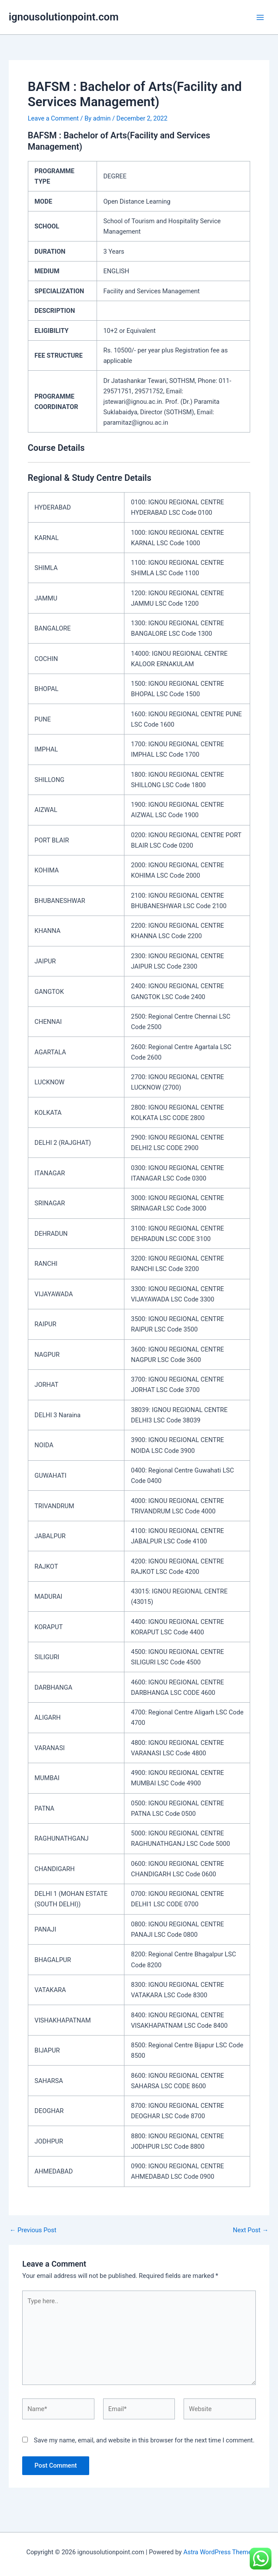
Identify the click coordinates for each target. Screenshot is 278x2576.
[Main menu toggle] (260, 17)
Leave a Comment (53, 118)
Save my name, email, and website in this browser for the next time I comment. (144, 2440)
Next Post (250, 2230)
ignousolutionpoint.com (64, 17)
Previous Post (33, 2230)
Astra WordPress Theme (217, 2552)
